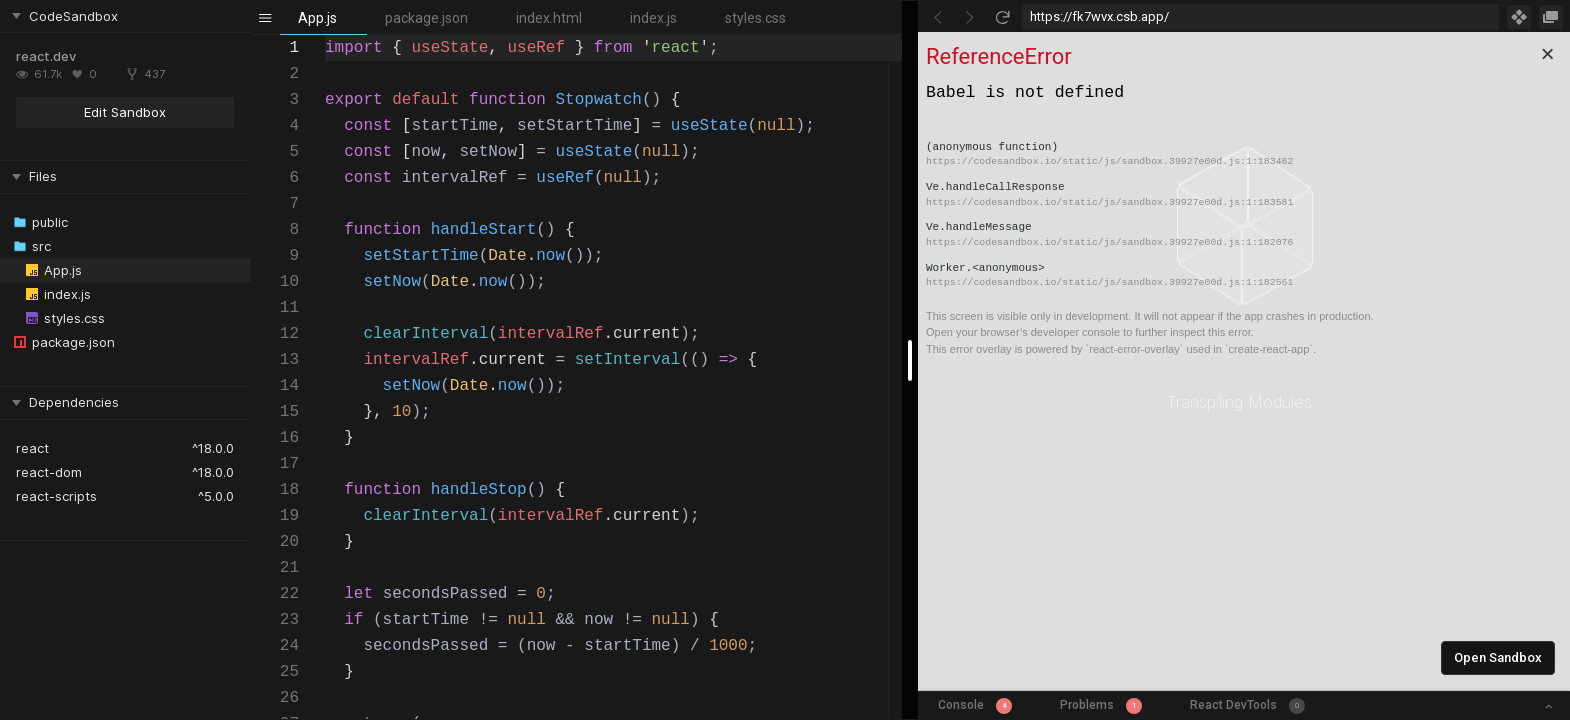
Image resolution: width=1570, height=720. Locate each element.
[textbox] (325, 35)
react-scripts (56, 496)
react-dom (49, 472)
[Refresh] (1002, 17)
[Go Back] (938, 17)
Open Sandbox (1498, 657)
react (32, 448)
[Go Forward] (970, 17)
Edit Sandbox (125, 112)
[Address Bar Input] (1260, 17)
